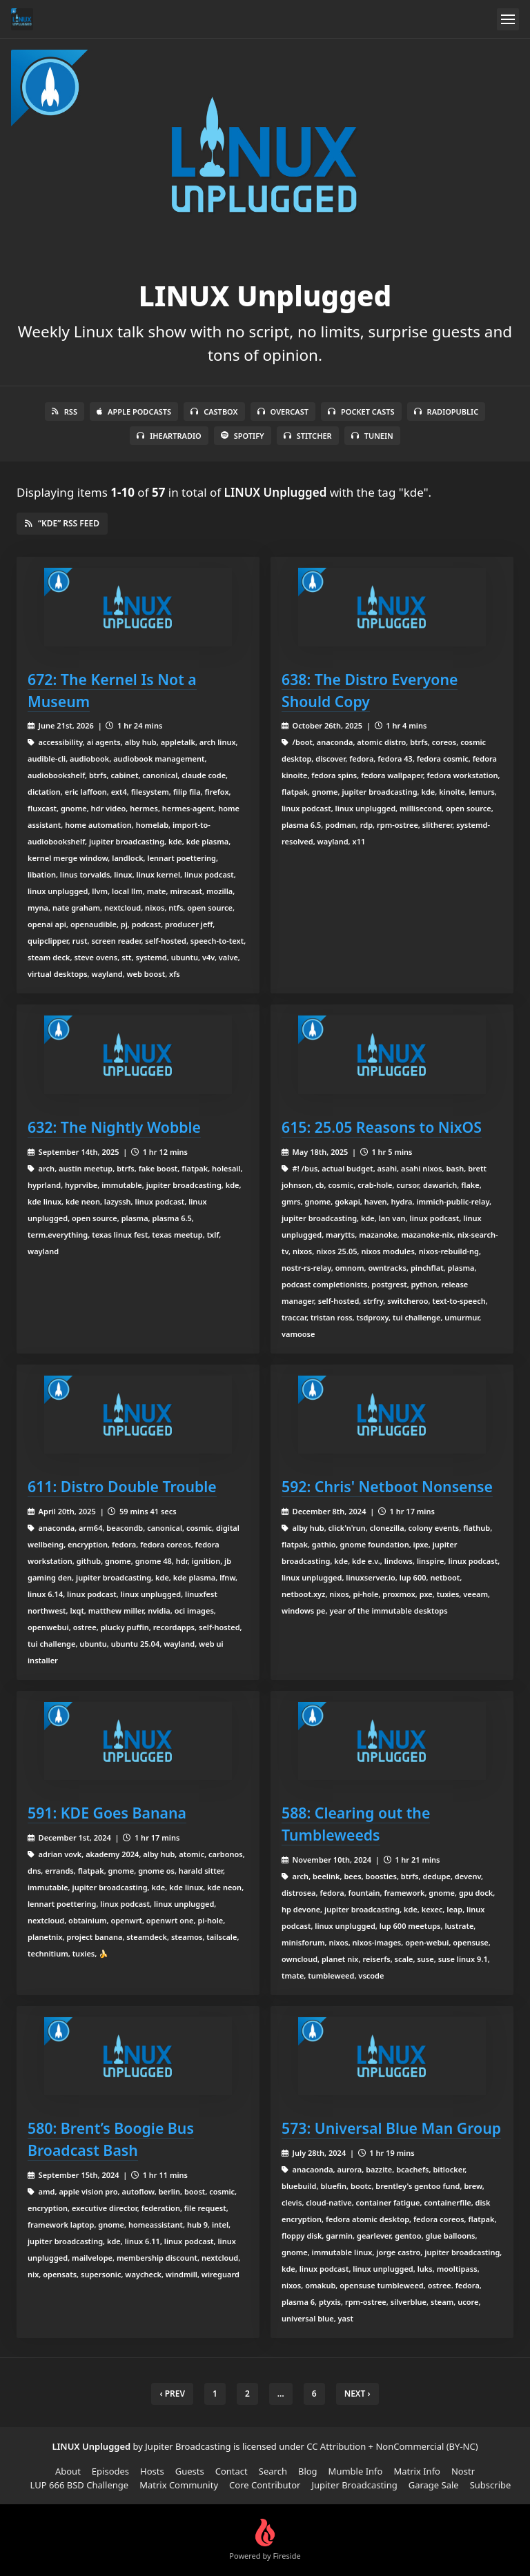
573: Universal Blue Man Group (391, 2128)
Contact (231, 2471)
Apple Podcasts (134, 411)
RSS (64, 411)
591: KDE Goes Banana (107, 1813)
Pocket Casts (361, 411)
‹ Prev (172, 2393)
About (68, 2471)
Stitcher (308, 435)
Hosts (152, 2471)
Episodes (110, 2471)
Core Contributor (264, 2485)
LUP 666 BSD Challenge (79, 2485)
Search (273, 2471)
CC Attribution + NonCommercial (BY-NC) (392, 2446)
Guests (189, 2471)
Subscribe (490, 2485)
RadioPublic (446, 411)
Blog (307, 2471)
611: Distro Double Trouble (122, 1486)
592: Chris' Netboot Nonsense (387, 1486)
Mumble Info (355, 2471)
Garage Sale (434, 2485)
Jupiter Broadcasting (354, 2485)
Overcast (282, 411)
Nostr (463, 2471)
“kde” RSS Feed (62, 523)
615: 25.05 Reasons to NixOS (382, 1127)
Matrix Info (416, 2471)
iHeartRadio (169, 435)
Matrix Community (178, 2485)
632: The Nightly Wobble (114, 1127)
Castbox (213, 411)
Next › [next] (357, 2393)
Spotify (242, 435)
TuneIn (372, 435)
